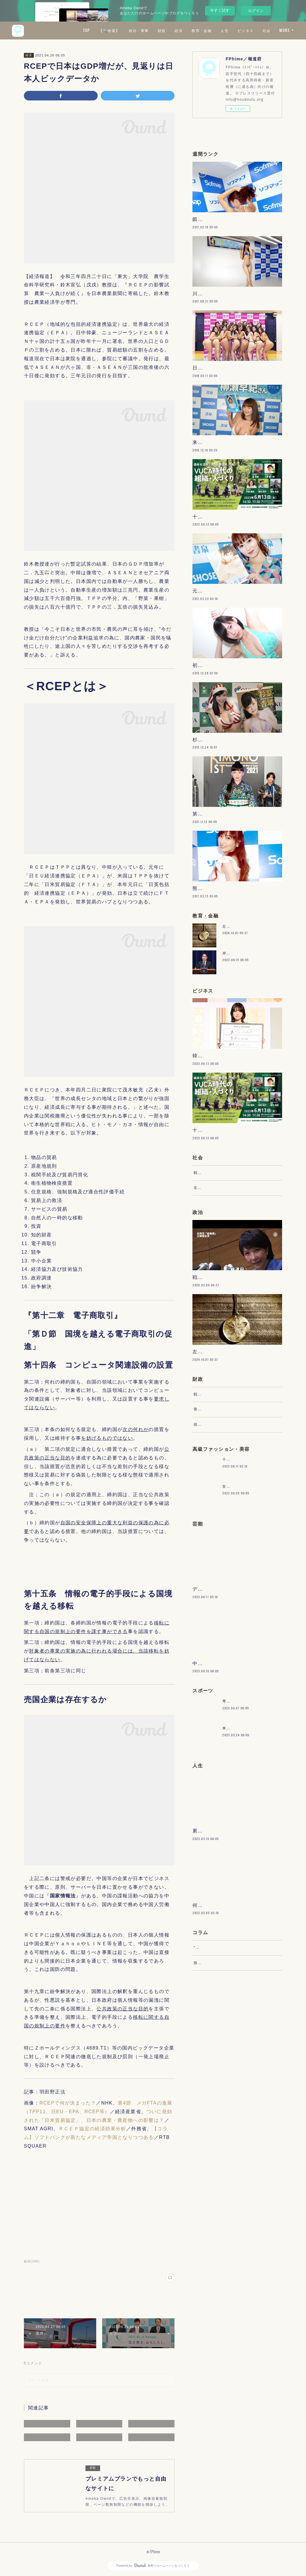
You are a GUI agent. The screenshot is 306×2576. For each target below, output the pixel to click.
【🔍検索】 (126, 30)
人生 (242, 30)
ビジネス (263, 30)
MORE (284, 30)
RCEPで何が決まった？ (67, 2102)
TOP (103, 30)
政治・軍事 (156, 30)
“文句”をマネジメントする (217, 2135)
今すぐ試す (220, 10)
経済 (196, 30)
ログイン (256, 10)
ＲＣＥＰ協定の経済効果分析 (92, 2128)
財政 (179, 30)
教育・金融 (219, 30)
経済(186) (32, 2261)
